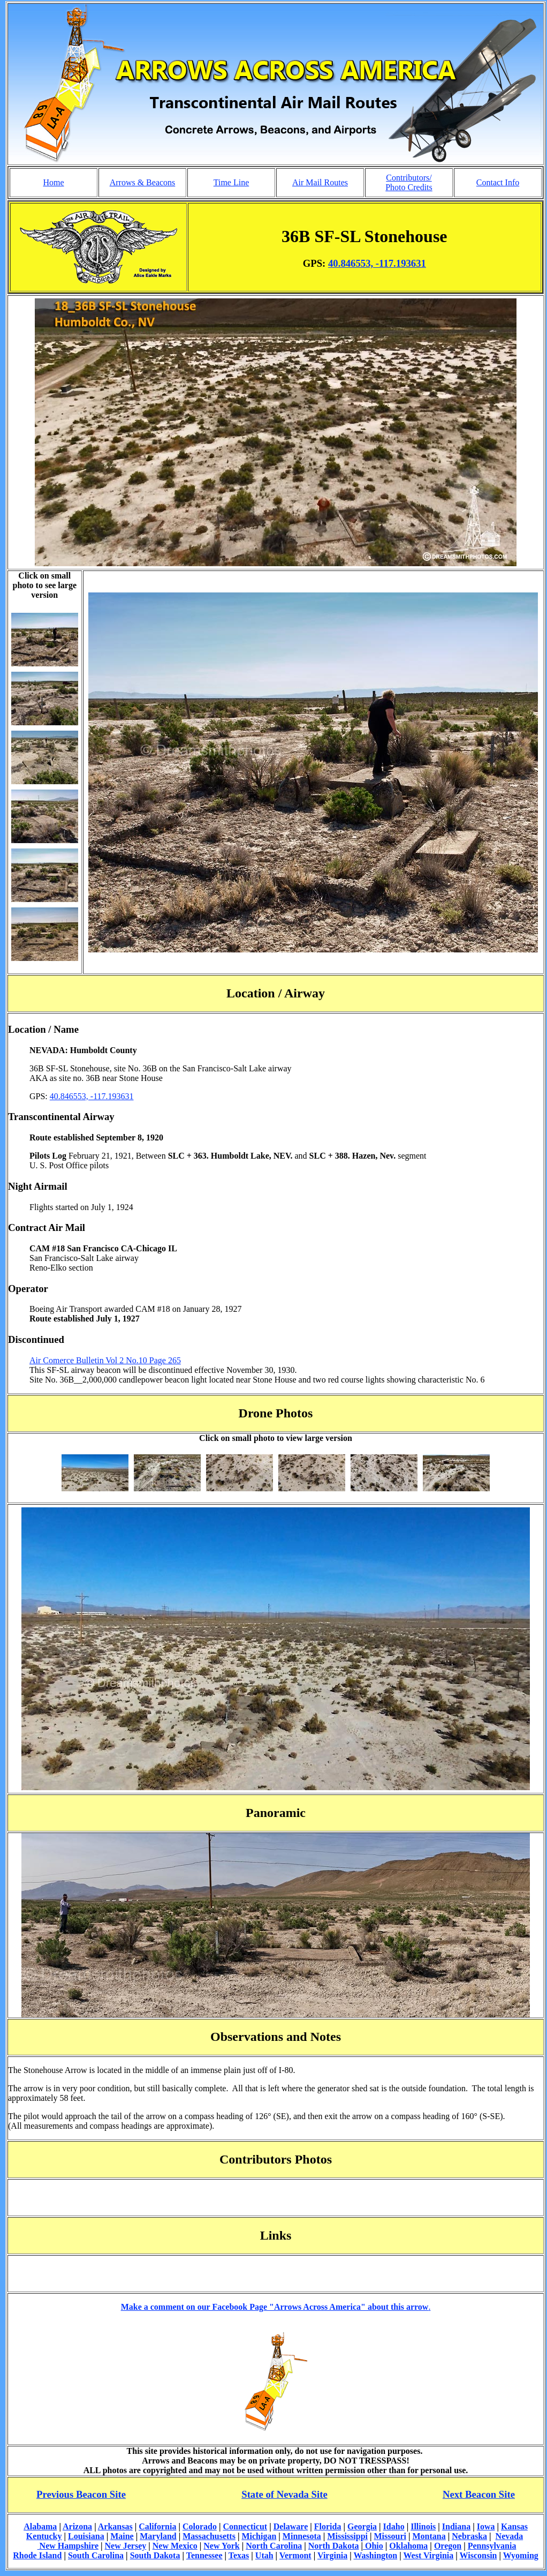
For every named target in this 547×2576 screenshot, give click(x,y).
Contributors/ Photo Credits (408, 182)
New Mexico (175, 2545)
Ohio (373, 2545)
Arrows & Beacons (143, 182)
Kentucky (44, 2536)
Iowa (486, 2526)
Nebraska (469, 2536)
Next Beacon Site (479, 2494)
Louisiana (86, 2536)
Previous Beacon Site (81, 2494)
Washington (375, 2555)
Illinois (423, 2526)
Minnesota (302, 2536)
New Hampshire (67, 2545)
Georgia (362, 2526)
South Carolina (96, 2555)
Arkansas (115, 2526)
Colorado (200, 2526)
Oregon (447, 2545)
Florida (327, 2526)
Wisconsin (478, 2555)
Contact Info (497, 182)
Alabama (40, 2526)
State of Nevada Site (284, 2494)
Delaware (291, 2526)
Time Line (231, 182)
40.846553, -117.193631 (377, 263)
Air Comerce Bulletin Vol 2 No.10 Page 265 (105, 1360)
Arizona (77, 2526)
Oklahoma (408, 2545)
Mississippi (347, 2536)
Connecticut (245, 2526)
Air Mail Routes (320, 182)
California (157, 2526)
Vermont (295, 2555)
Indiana (456, 2526)
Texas (239, 2555)
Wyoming (520, 2555)
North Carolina (274, 2545)
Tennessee (204, 2555)
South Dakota (155, 2555)
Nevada (509, 2536)
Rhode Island (37, 2555)
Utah (264, 2555)
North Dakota (333, 2545)
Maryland (158, 2536)
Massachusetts (209, 2536)
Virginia (332, 2555)
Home (53, 182)
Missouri (390, 2536)
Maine (122, 2536)
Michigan (258, 2536)
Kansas (514, 2526)
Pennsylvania (492, 2545)
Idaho (394, 2526)
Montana (429, 2536)
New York (221, 2545)
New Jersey (126, 2545)
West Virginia (429, 2555)
